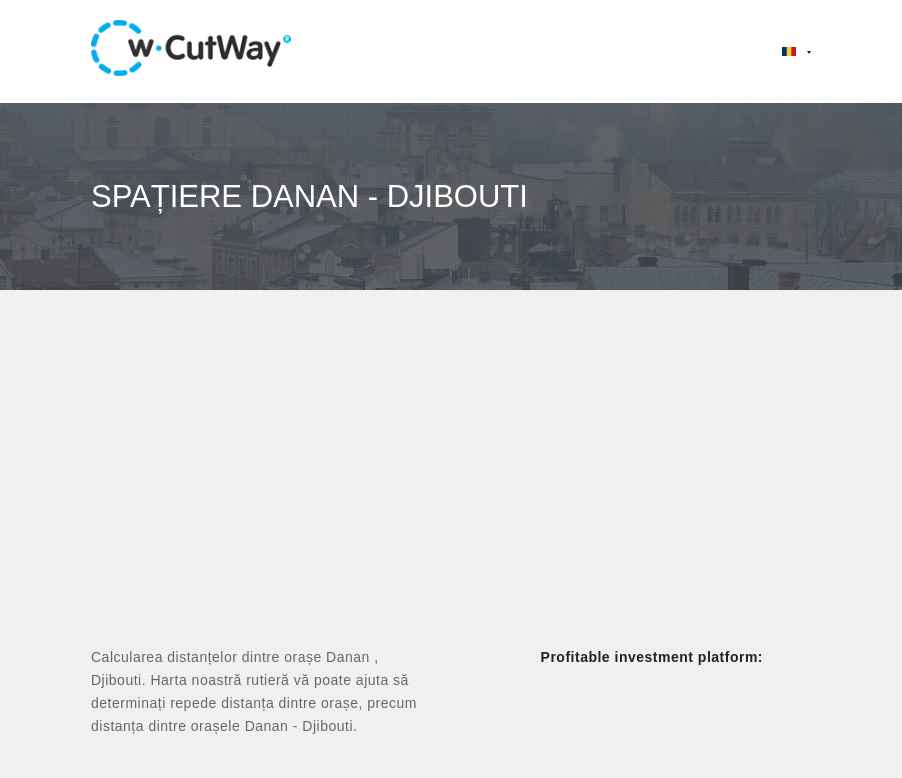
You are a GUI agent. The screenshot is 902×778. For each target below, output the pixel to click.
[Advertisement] (451, 486)
